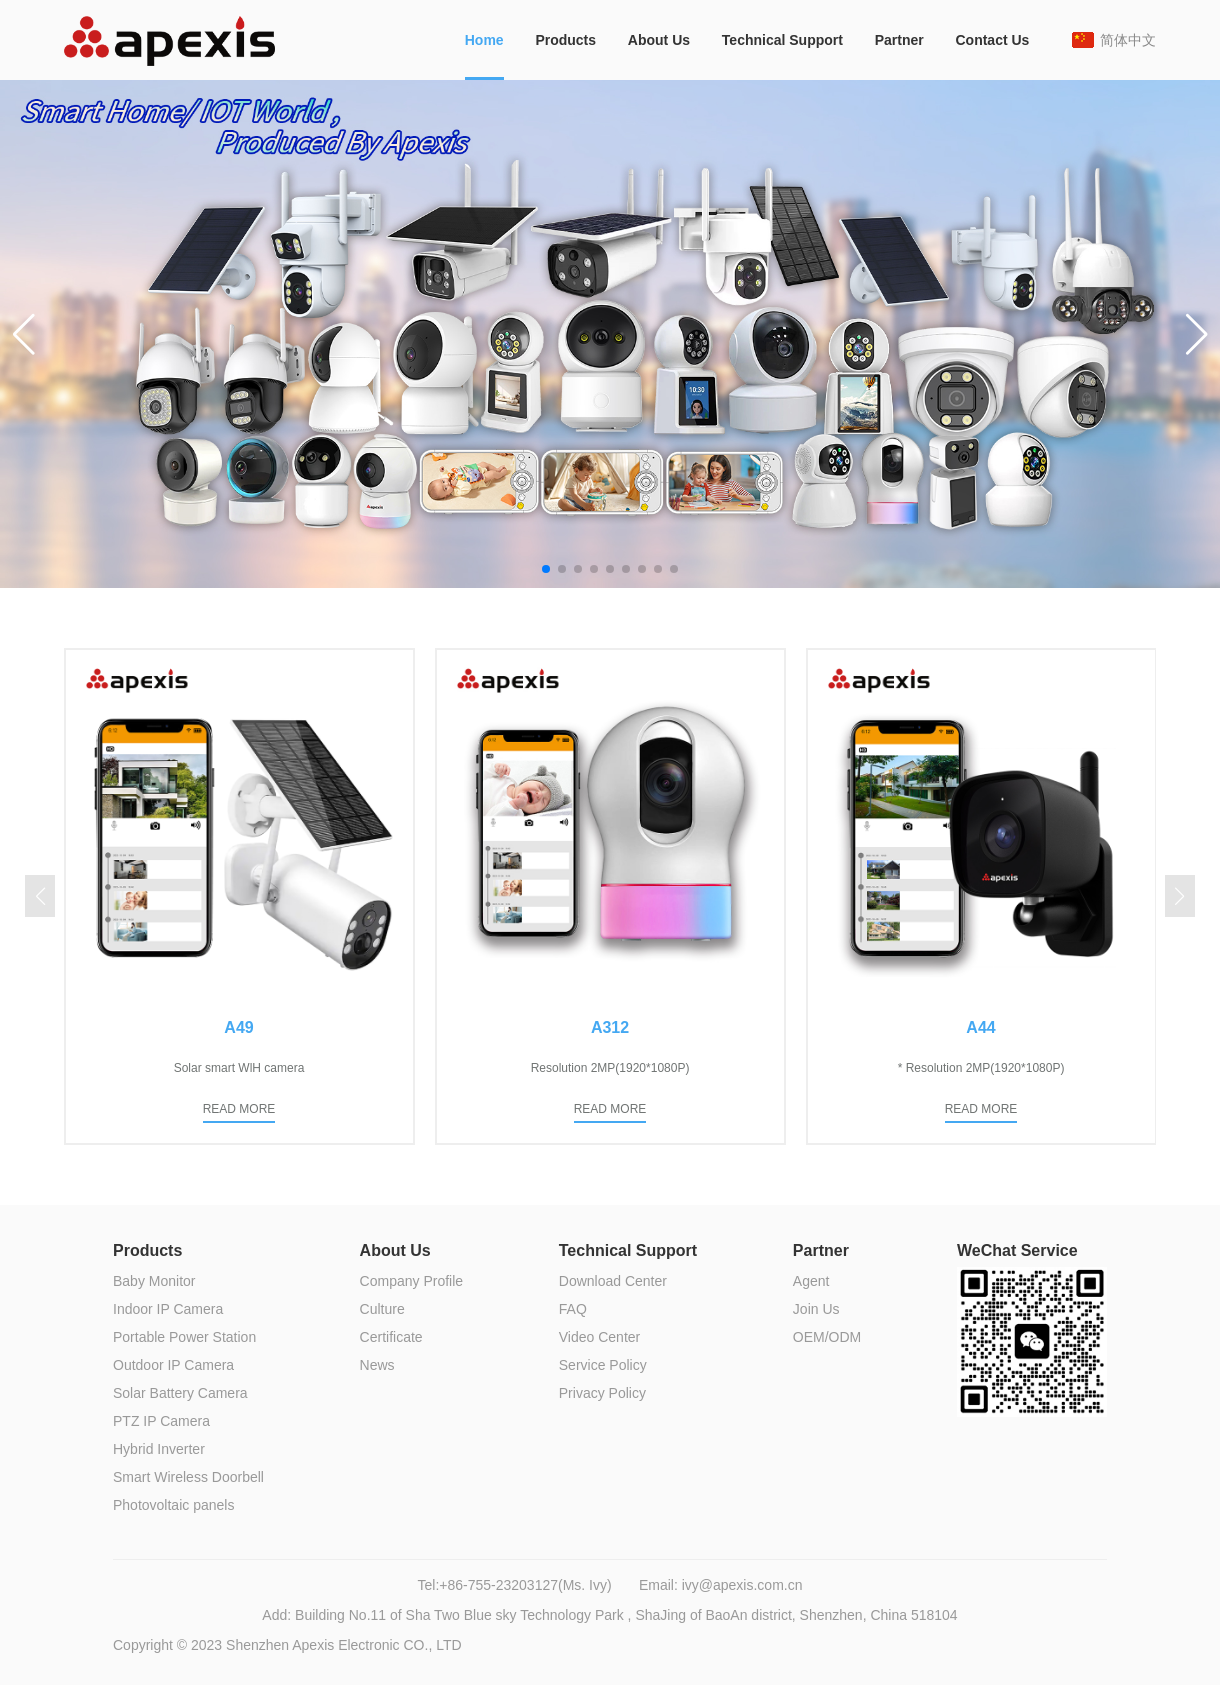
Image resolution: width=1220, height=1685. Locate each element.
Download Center (613, 1281)
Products (565, 40)
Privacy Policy (602, 1393)
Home (484, 40)
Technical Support (782, 40)
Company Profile (412, 1281)
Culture (382, 1309)
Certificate (391, 1337)
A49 (238, 1027)
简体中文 (1128, 40)
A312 (610, 1027)
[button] (23, 334)
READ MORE (239, 1109)
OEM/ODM (827, 1337)
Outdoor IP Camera (173, 1365)
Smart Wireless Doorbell (188, 1477)
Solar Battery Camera (180, 1393)
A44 (980, 1027)
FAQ (573, 1309)
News (377, 1365)
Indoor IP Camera (168, 1309)
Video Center (599, 1337)
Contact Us (992, 40)
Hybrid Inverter (159, 1449)
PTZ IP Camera (161, 1421)
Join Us (816, 1309)
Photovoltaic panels (173, 1505)
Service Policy (603, 1365)
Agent (811, 1281)
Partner (899, 40)
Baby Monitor (154, 1281)
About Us (659, 40)
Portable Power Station (184, 1337)
